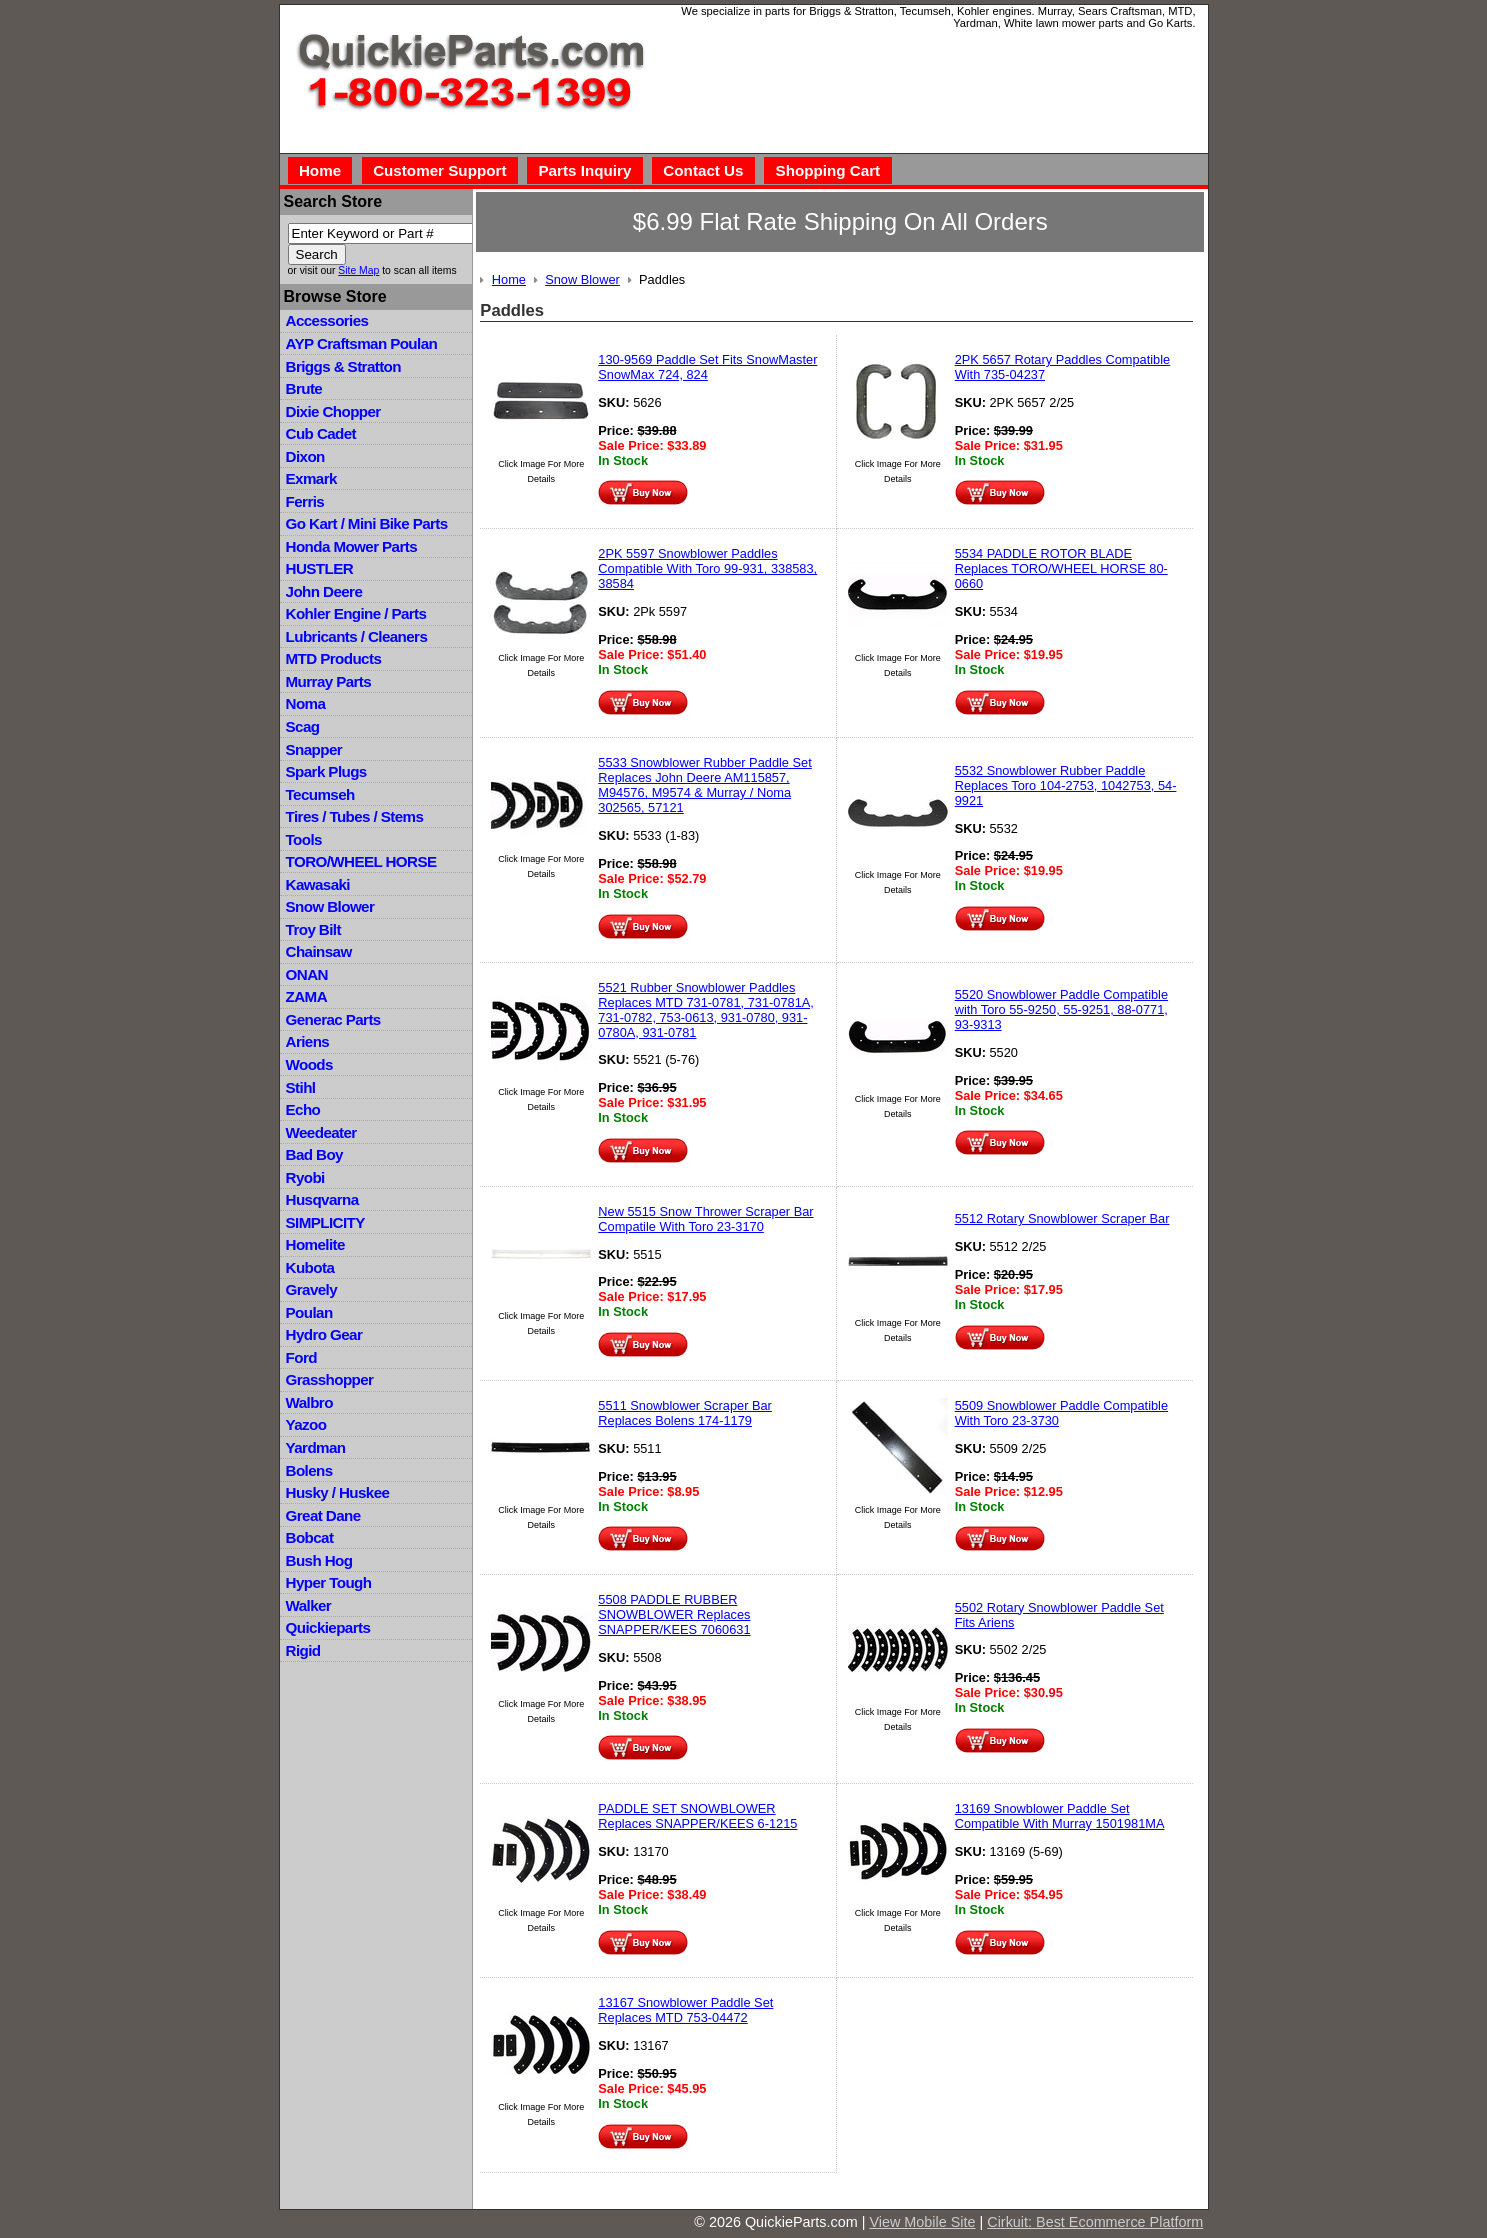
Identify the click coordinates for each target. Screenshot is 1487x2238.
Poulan (309, 1312)
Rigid (303, 1650)
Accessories (327, 320)
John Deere (324, 591)
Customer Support (439, 170)
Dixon (305, 456)
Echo (303, 1109)
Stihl (301, 1087)
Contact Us (703, 170)
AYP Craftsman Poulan (362, 343)
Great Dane (323, 1515)
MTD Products (334, 658)
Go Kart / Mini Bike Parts (367, 523)
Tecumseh (320, 794)
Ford (301, 1357)
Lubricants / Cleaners (357, 636)
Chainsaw (319, 951)
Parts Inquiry (584, 170)
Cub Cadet (321, 433)
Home (320, 170)
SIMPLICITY (325, 1222)
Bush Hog (319, 1560)
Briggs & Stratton (343, 366)
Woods (309, 1064)
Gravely (311, 1289)
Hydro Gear (324, 1334)
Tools (304, 839)
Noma (306, 703)
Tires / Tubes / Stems (355, 816)
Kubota (310, 1267)
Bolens (309, 1470)
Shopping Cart (828, 170)
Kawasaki (318, 884)
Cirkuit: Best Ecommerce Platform (1095, 2222)
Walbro (309, 1402)
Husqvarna (322, 1199)
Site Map (358, 270)
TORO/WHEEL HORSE (361, 861)
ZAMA (306, 996)
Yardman (316, 1447)
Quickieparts (328, 1627)
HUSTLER (319, 568)
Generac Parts (333, 1019)
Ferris (305, 501)
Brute (304, 388)
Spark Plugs (326, 771)
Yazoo (306, 1424)
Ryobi (305, 1177)
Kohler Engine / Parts (356, 613)
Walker (309, 1605)
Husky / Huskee (338, 1492)
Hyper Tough (329, 1582)
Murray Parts (329, 681)
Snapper (314, 749)
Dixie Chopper (333, 411)
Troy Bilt (313, 929)
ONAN (307, 974)
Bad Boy (314, 1154)
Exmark (311, 478)
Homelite (315, 1244)
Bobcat (310, 1537)
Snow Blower (330, 906)
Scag (303, 726)
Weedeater (321, 1132)
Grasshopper (330, 1379)
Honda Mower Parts (351, 546)
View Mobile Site (922, 2222)
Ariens (308, 1041)
